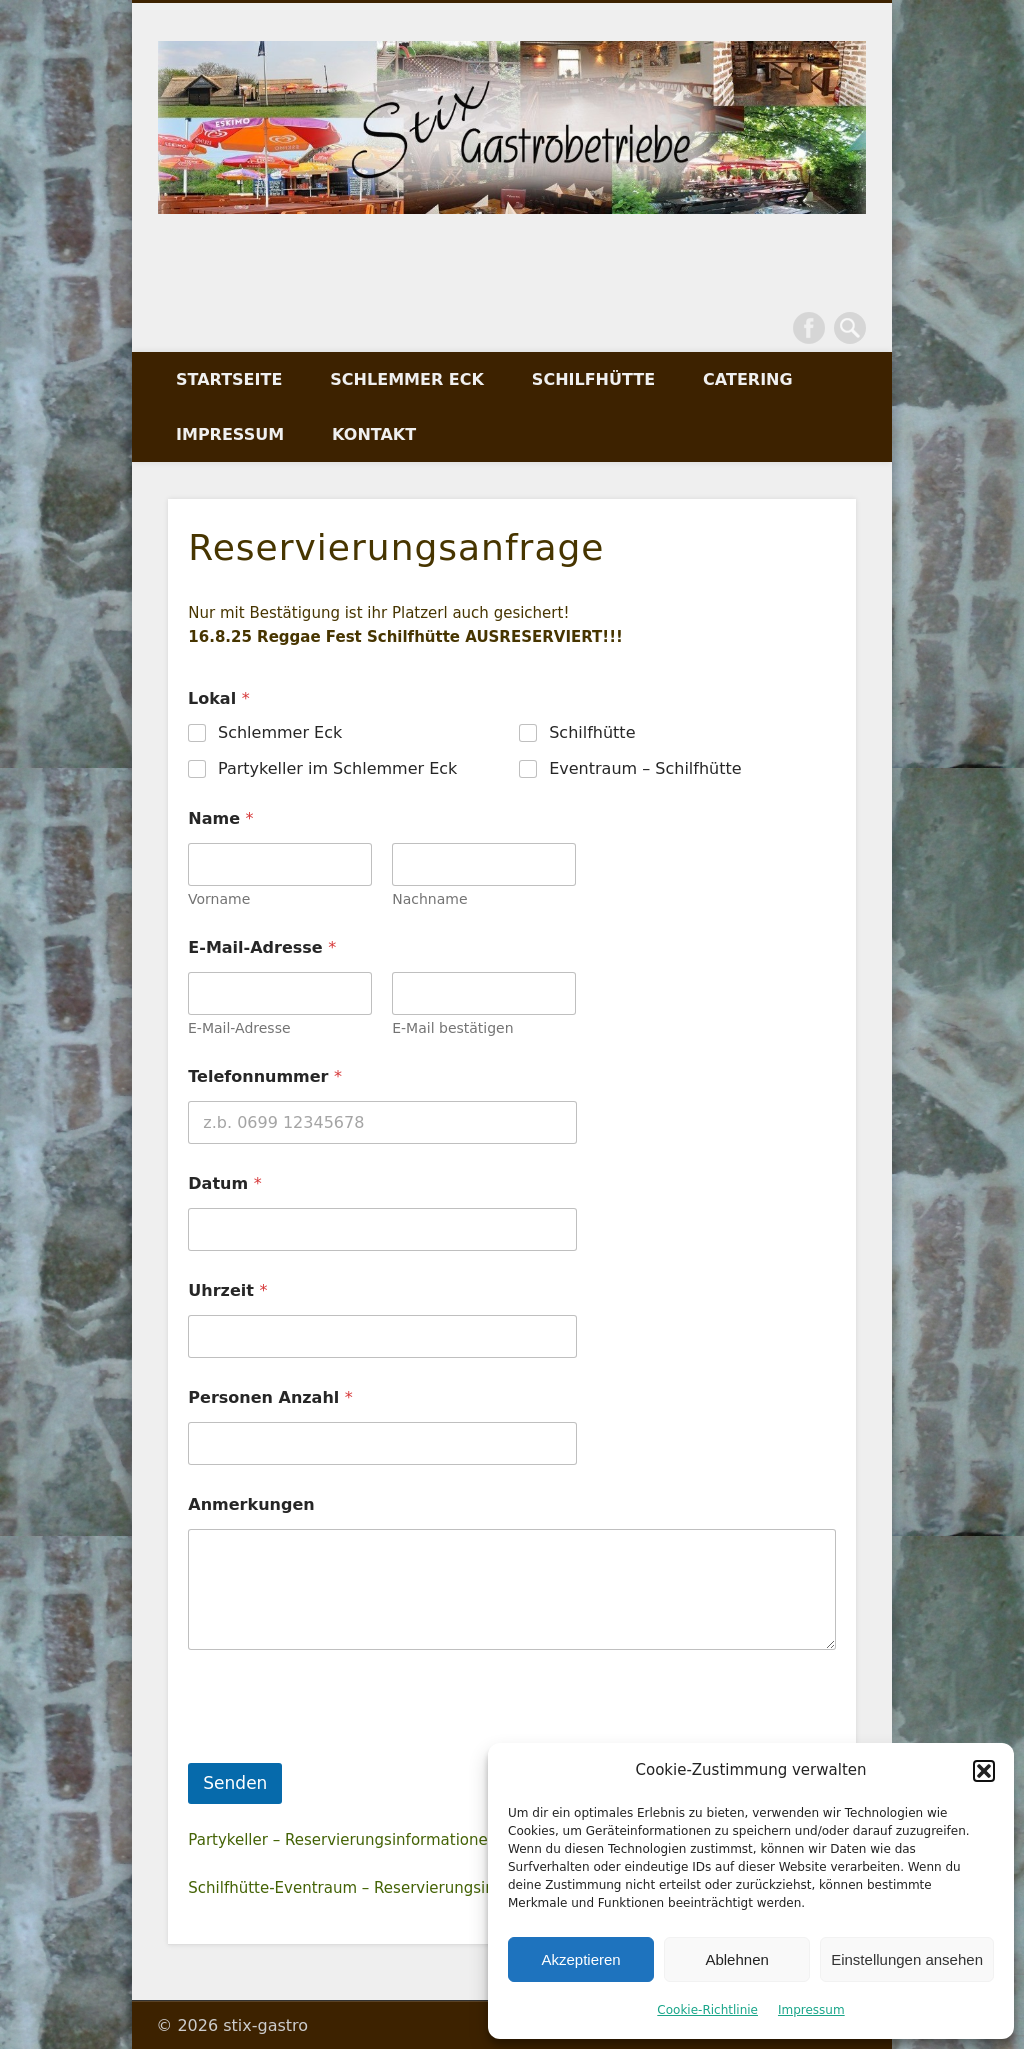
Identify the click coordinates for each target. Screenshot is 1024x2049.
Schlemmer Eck (407, 379)
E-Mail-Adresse (239, 1028)
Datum (224, 1183)
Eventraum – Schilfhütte (646, 767)
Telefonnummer (265, 1076)
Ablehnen (736, 1959)
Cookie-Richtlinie (707, 2010)
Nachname (430, 899)
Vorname (219, 899)
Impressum (811, 2010)
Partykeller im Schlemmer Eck (337, 767)
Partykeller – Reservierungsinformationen (342, 1840)
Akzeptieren (580, 1959)
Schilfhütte (593, 379)
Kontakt (374, 434)
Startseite (229, 379)
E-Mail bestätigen (453, 1028)
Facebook (809, 328)
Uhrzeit (227, 1290)
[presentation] (340, 1750)
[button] (984, 1771)
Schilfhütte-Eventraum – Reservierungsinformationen (387, 1888)
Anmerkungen (251, 1504)
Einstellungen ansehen (907, 1959)
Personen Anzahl (270, 1397)
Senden (235, 1783)
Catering (748, 379)
